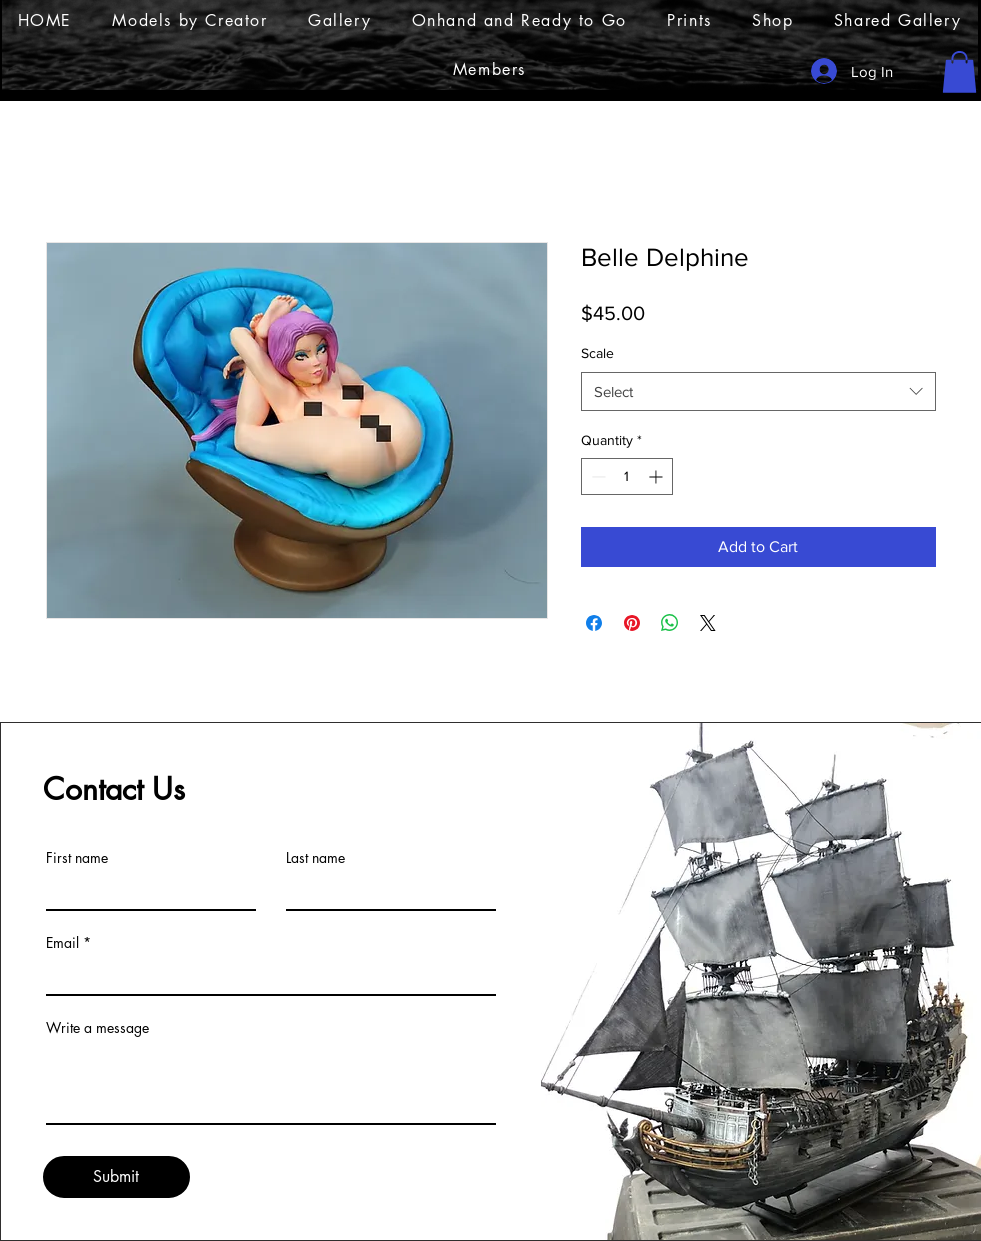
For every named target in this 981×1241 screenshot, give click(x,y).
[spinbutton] (627, 476)
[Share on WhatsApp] (670, 623)
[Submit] (116, 1177)
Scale (597, 353)
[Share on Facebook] (594, 623)
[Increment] (657, 476)
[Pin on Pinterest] (632, 623)
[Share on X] (708, 623)
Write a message (97, 1028)
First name (77, 858)
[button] (959, 72)
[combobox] (758, 391)
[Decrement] (596, 476)
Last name (315, 858)
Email (62, 943)
